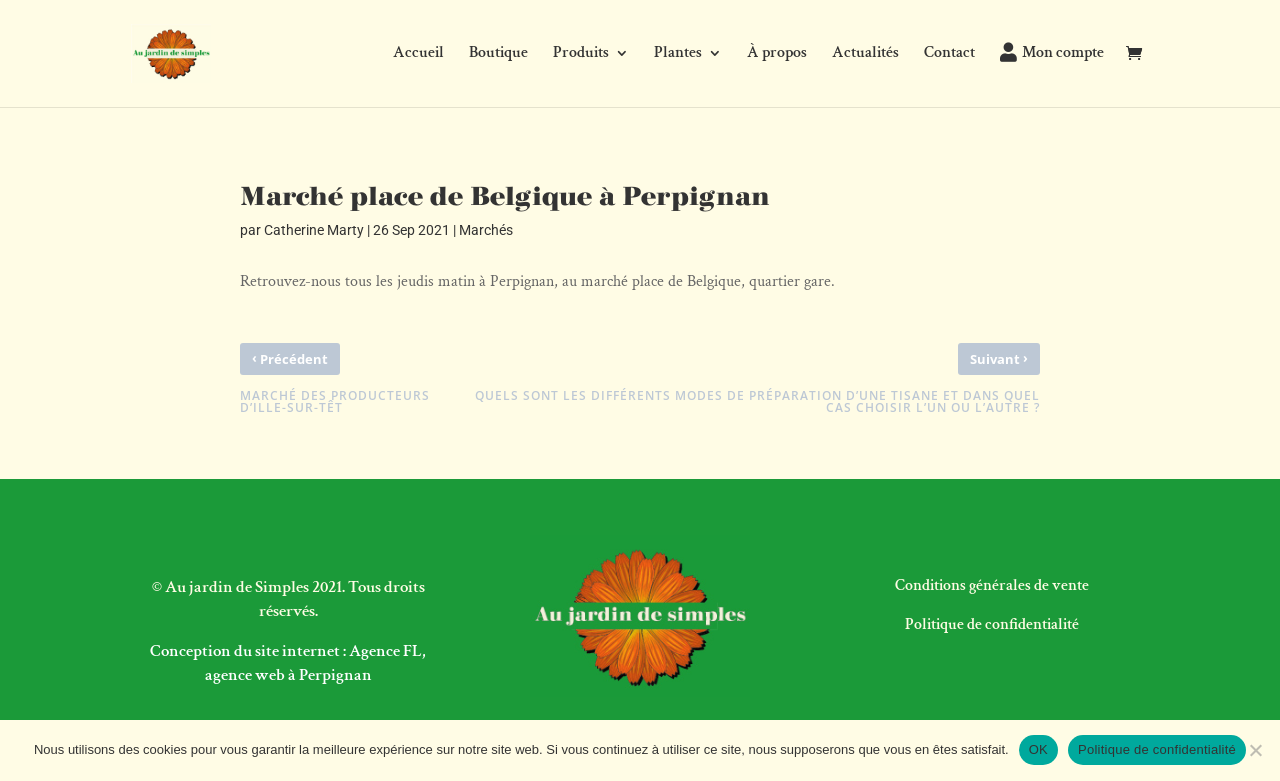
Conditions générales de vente (992, 585)
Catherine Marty (314, 230)
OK (1038, 749)
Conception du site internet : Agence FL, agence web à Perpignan (288, 663)
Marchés (486, 230)
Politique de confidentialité (992, 624)
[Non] (1255, 750)
